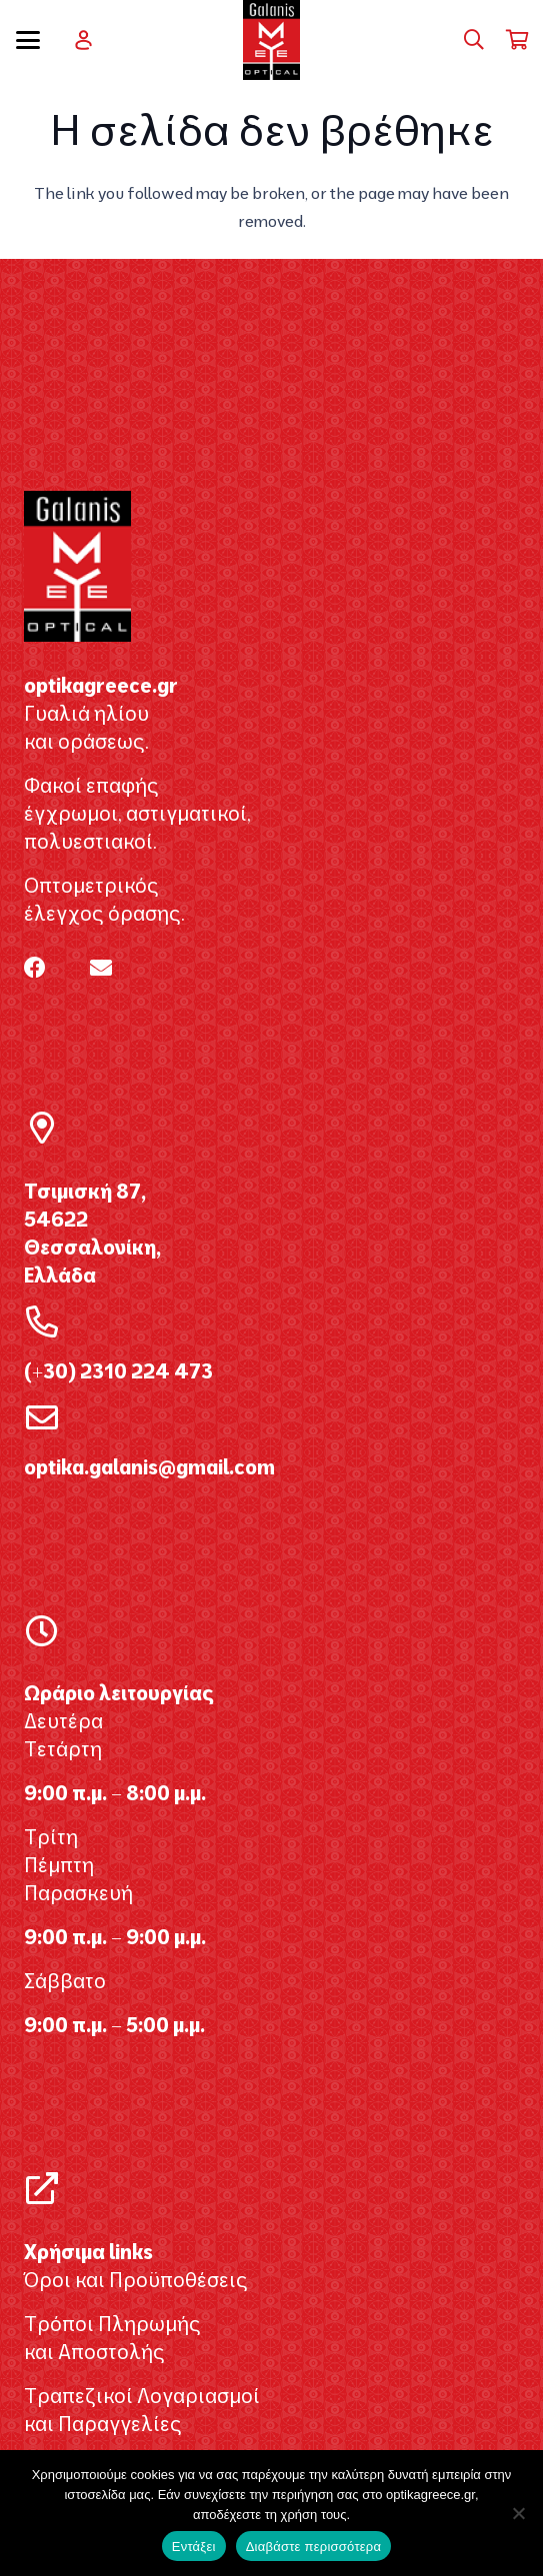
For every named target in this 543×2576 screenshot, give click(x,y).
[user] (83, 40)
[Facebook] (35, 968)
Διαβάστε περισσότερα (314, 2546)
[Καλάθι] (518, 40)
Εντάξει (194, 2546)
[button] (28, 40)
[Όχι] (518, 2513)
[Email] (101, 968)
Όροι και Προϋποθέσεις (136, 2279)
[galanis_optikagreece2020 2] (271, 40)
